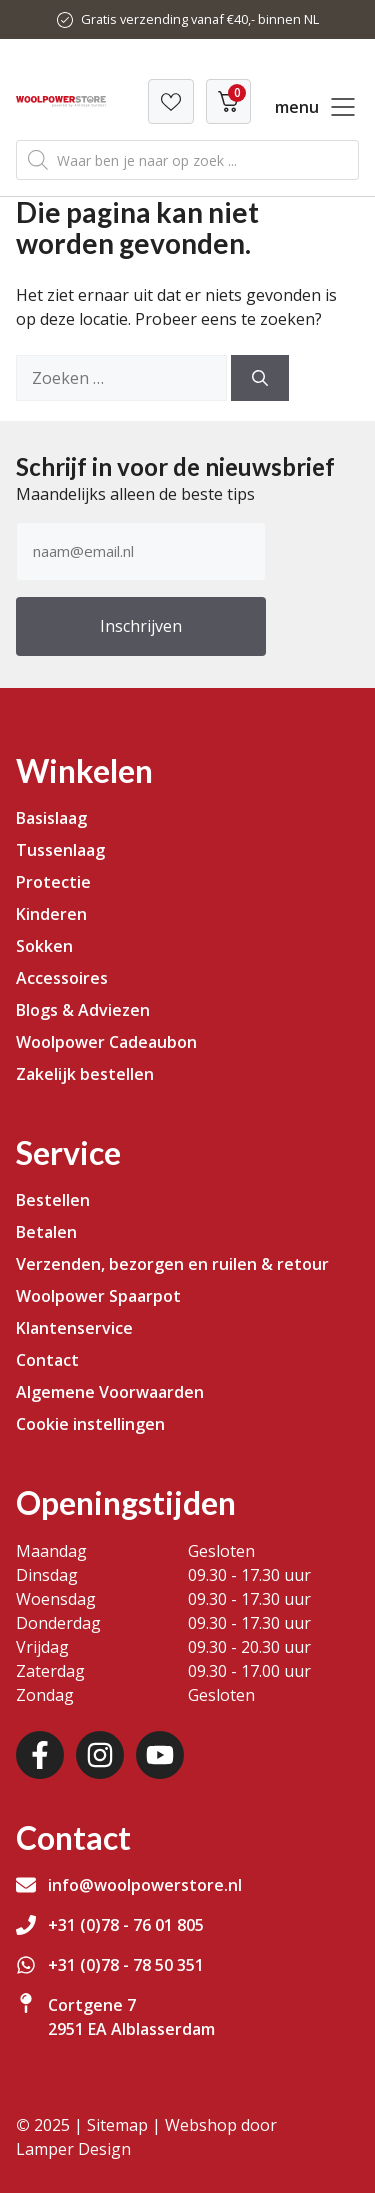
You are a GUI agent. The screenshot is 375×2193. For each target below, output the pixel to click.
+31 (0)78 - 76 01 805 (126, 1925)
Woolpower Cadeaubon (106, 1042)
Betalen (46, 1232)
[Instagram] (100, 1755)
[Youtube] (160, 1755)
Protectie (53, 882)
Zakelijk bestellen (85, 1074)
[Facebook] (40, 1755)
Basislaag (51, 818)
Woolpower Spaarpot (98, 1296)
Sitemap (117, 2125)
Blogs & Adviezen (83, 1010)
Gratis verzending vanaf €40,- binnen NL (200, 19)
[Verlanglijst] (171, 101)
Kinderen (51, 914)
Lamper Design (73, 2149)
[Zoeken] (260, 378)
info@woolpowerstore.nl (145, 1885)
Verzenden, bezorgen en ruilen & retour (172, 1264)
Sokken (44, 946)
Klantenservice (74, 1328)
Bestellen (53, 1200)
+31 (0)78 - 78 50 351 (126, 1965)
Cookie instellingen (90, 1424)
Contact (47, 1360)
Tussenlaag (60, 850)
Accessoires (62, 978)
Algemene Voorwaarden (110, 1392)
